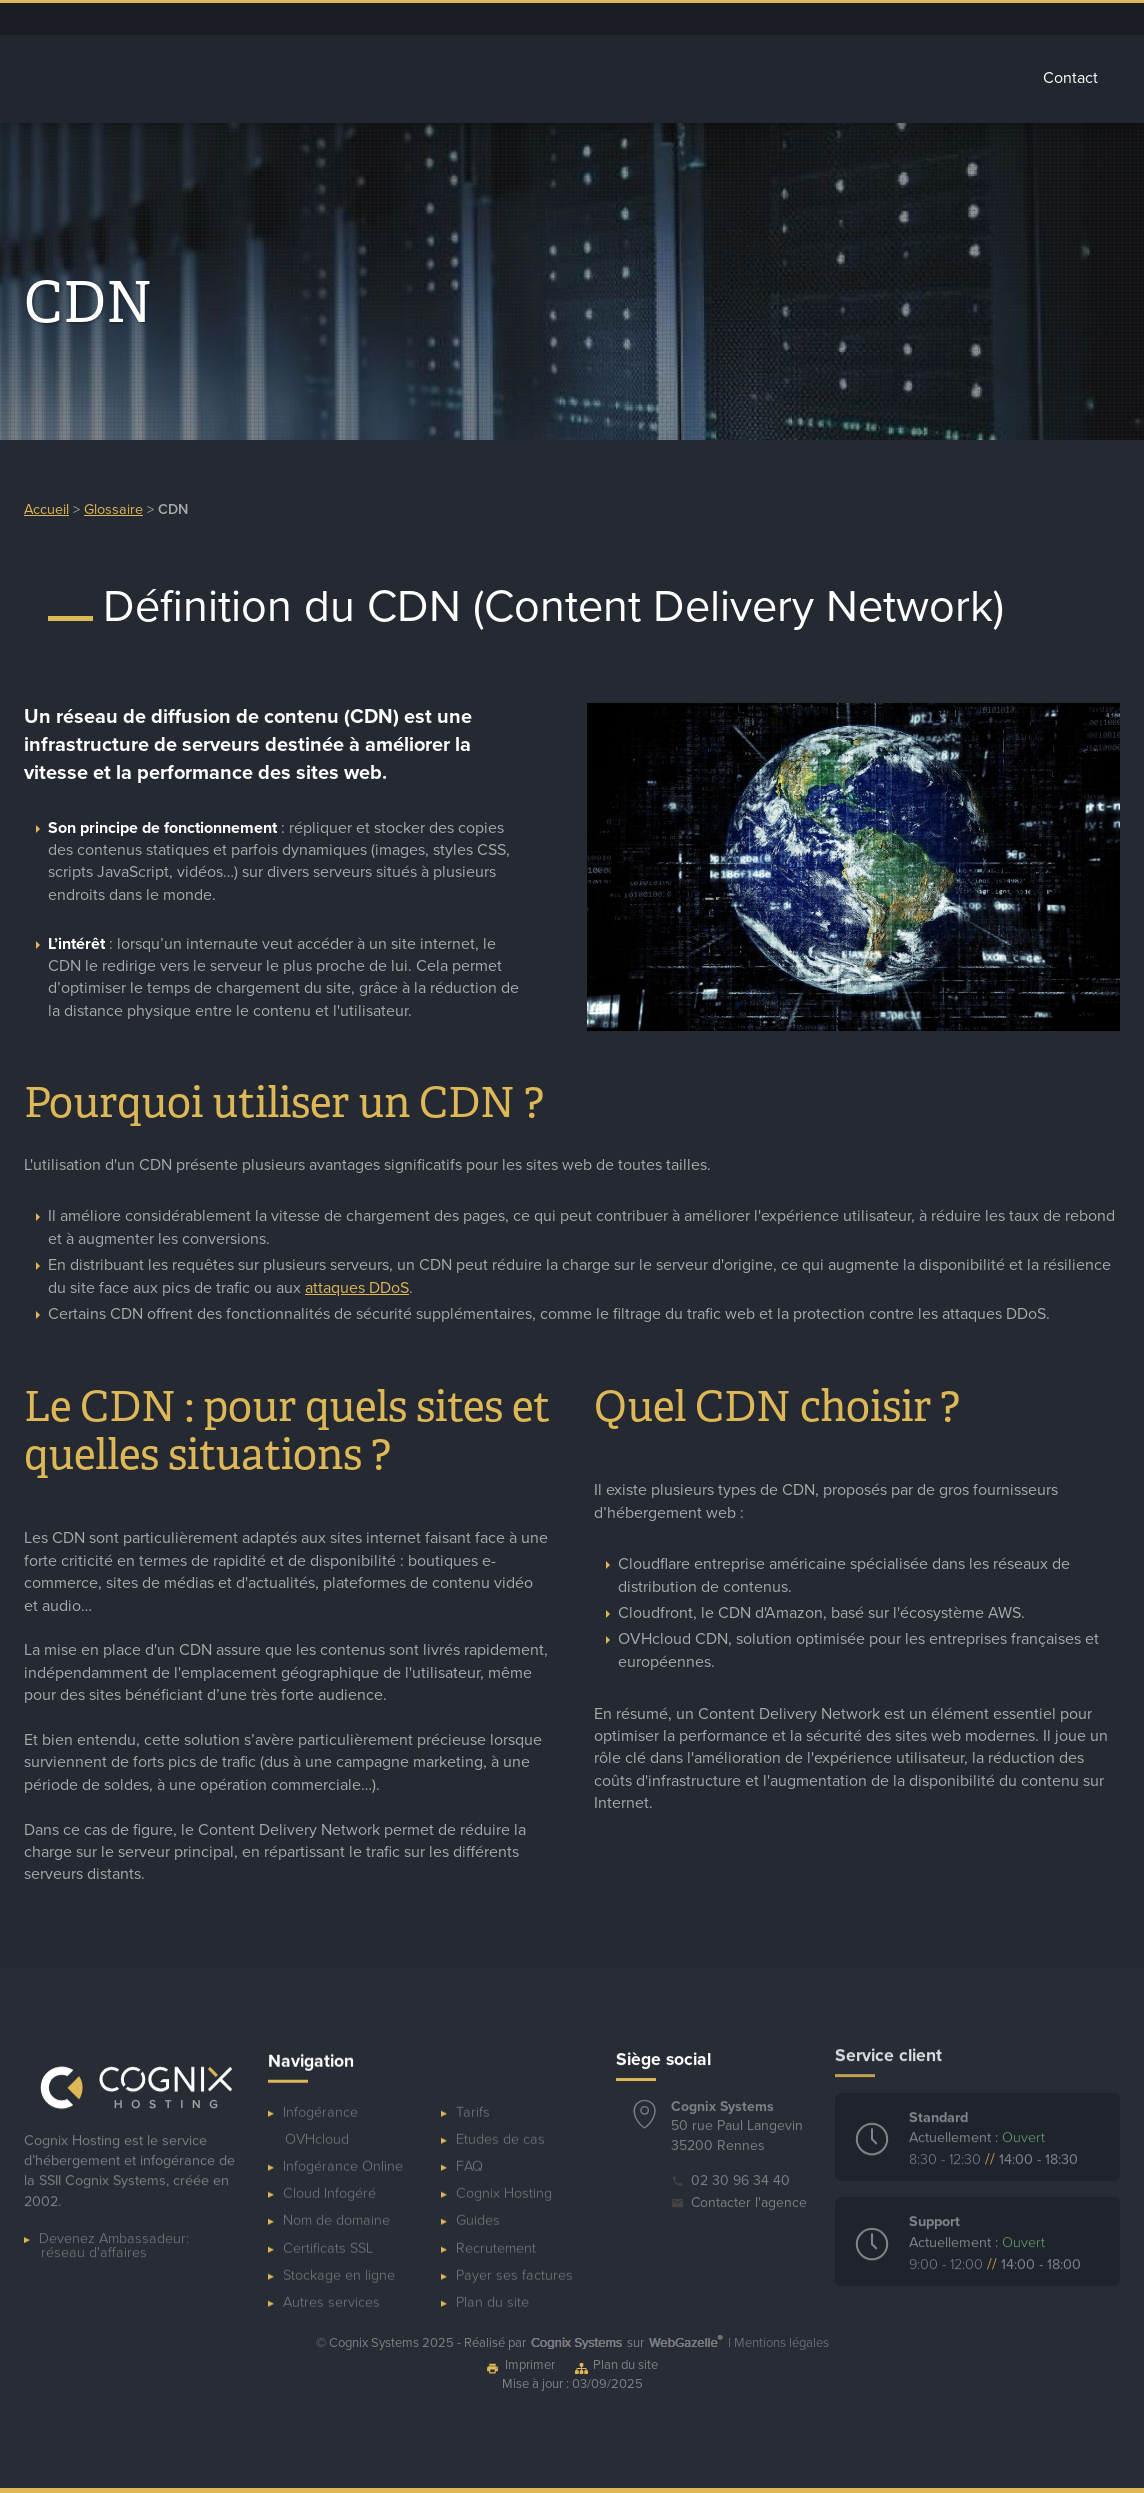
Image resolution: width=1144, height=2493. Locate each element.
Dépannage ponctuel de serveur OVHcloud (631, 19)
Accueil (280, 78)
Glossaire (882, 78)
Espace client (759, 19)
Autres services (764, 78)
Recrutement (496, 2232)
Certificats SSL (328, 2232)
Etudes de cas (500, 2123)
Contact (1070, 78)
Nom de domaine (336, 2205)
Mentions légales (781, 2343)
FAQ (469, 2150)
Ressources (887, 19)
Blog (825, 19)
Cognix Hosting (504, 2178)
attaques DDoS (357, 1295)
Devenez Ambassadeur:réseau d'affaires (114, 2239)
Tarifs (980, 78)
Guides (478, 2205)
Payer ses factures (514, 2259)
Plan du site (492, 2286)
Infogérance (394, 78)
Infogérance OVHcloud (320, 2110)
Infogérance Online (343, 2150)
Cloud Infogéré (518, 78)
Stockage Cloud (641, 78)
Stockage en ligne (339, 2259)
